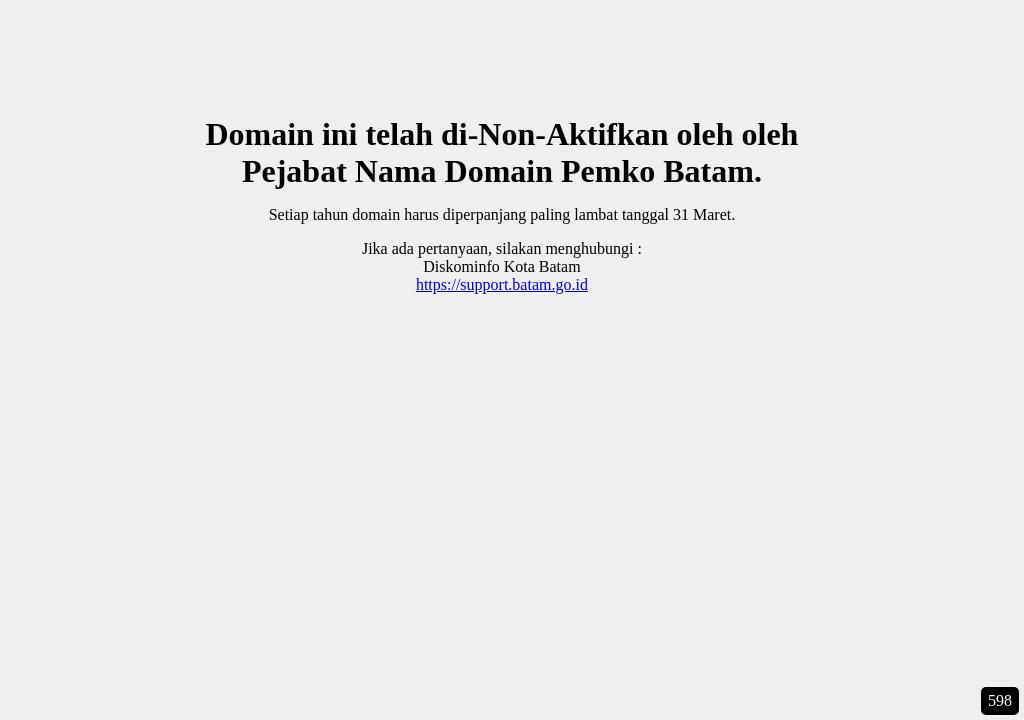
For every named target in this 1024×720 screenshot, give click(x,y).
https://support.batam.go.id (502, 284)
